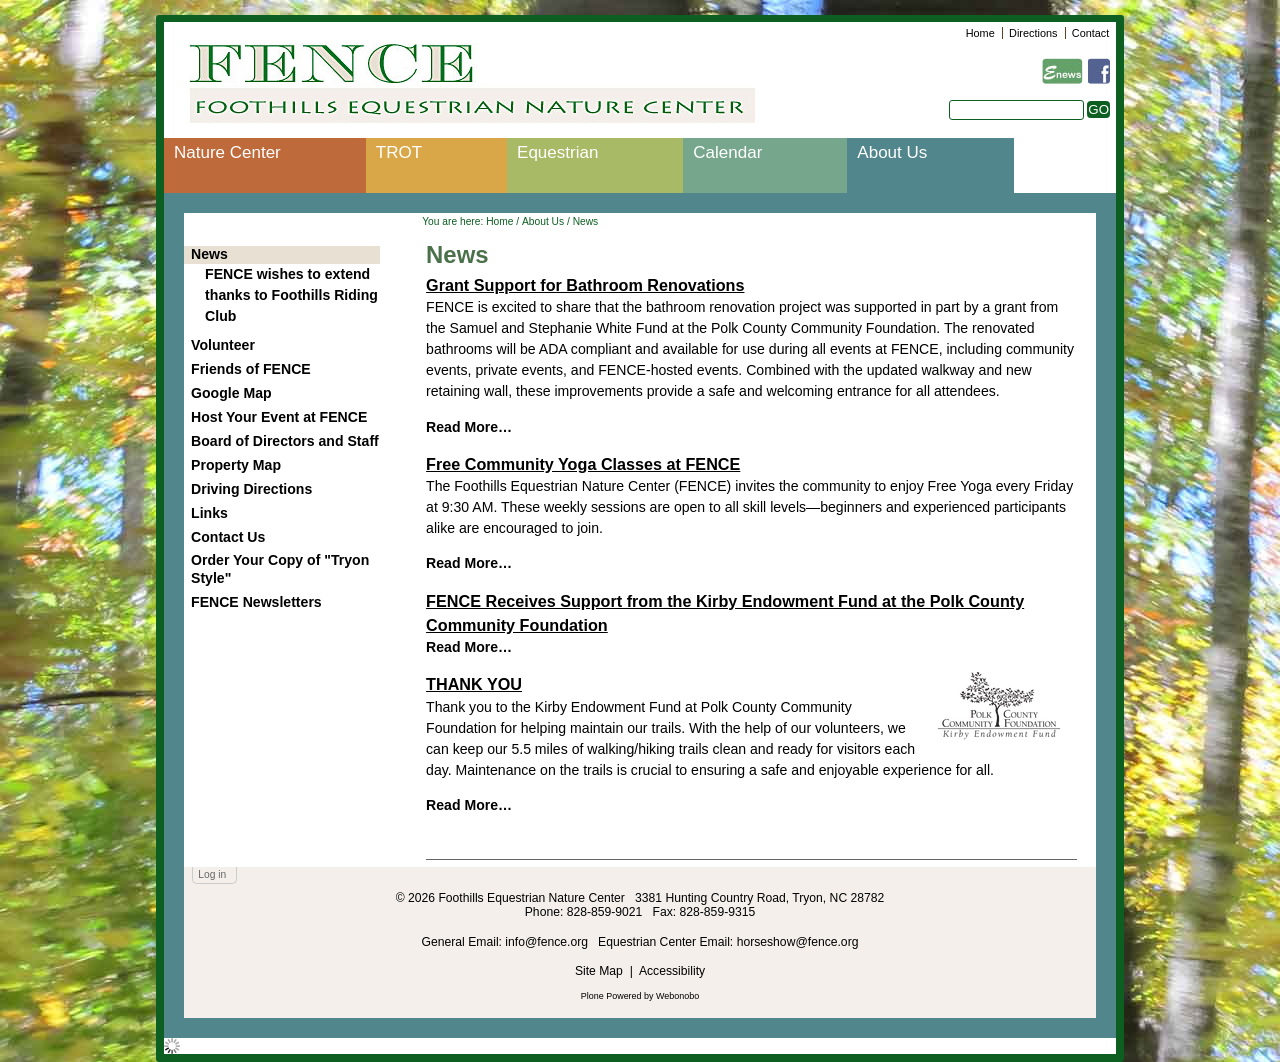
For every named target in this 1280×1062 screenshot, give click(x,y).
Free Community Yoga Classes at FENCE (583, 464)
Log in (212, 874)
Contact (1090, 33)
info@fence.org (548, 942)
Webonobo (677, 996)
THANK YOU (474, 684)
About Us (892, 152)
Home (980, 33)
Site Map (599, 971)
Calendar (727, 152)
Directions (1033, 33)
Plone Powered (611, 996)
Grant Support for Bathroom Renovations (585, 285)
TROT (399, 152)
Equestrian (557, 152)
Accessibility (672, 971)
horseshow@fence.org (798, 942)
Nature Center (227, 152)
